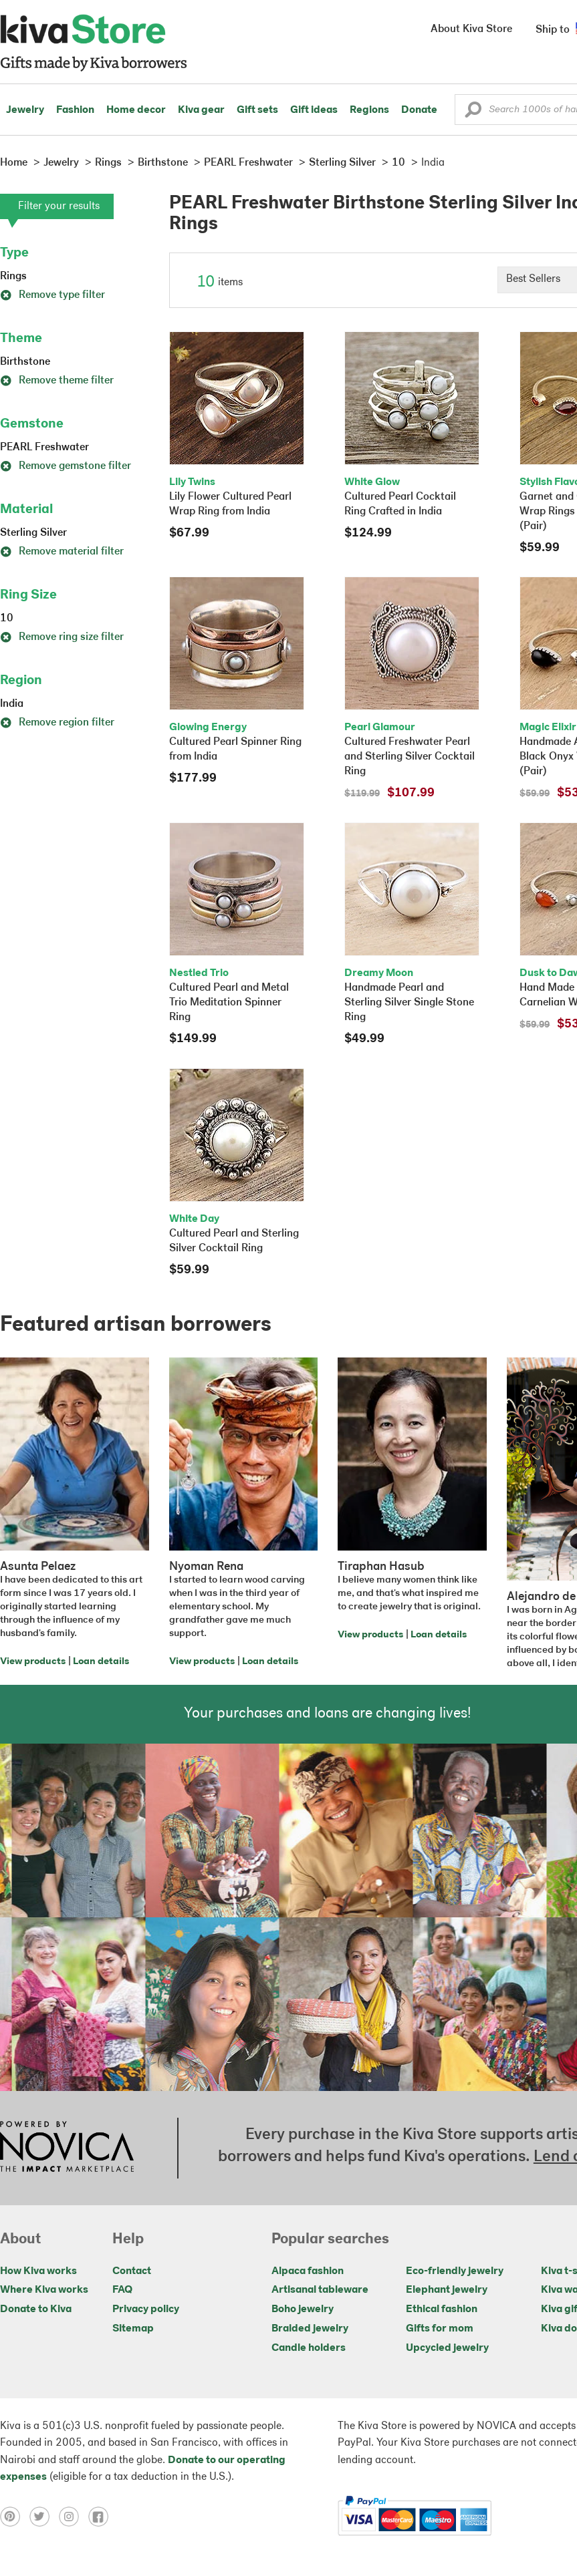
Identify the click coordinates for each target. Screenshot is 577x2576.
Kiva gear (201, 110)
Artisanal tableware (319, 2290)
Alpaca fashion (307, 2271)
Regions (369, 110)
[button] (473, 113)
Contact (131, 2271)
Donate (419, 110)
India (11, 704)
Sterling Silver (33, 533)
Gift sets (257, 110)
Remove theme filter (57, 380)
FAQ (122, 2290)
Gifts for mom (439, 2328)
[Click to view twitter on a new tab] (44, 2516)
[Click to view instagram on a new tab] (73, 2516)
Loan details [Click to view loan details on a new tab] (101, 1662)
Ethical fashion (441, 2309)
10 (6, 618)
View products (33, 1662)
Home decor (136, 110)
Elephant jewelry (446, 2290)
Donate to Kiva (36, 2309)
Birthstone (25, 362)
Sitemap (133, 2328)
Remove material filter (62, 551)
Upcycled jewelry (447, 2348)
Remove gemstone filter (65, 466)
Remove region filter (57, 722)
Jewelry (25, 110)
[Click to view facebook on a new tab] (101, 2516)
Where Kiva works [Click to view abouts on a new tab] (44, 2290)
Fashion (75, 110)
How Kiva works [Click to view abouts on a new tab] (38, 2271)
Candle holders (308, 2348)
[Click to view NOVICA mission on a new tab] (67, 2147)
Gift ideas (314, 110)
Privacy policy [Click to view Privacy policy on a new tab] (145, 2309)
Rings (13, 276)
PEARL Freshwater (44, 447)
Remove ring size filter (62, 637)
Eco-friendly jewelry (454, 2271)
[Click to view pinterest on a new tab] (14, 2516)
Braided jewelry (309, 2328)
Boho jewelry (302, 2309)
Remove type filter (52, 295)
